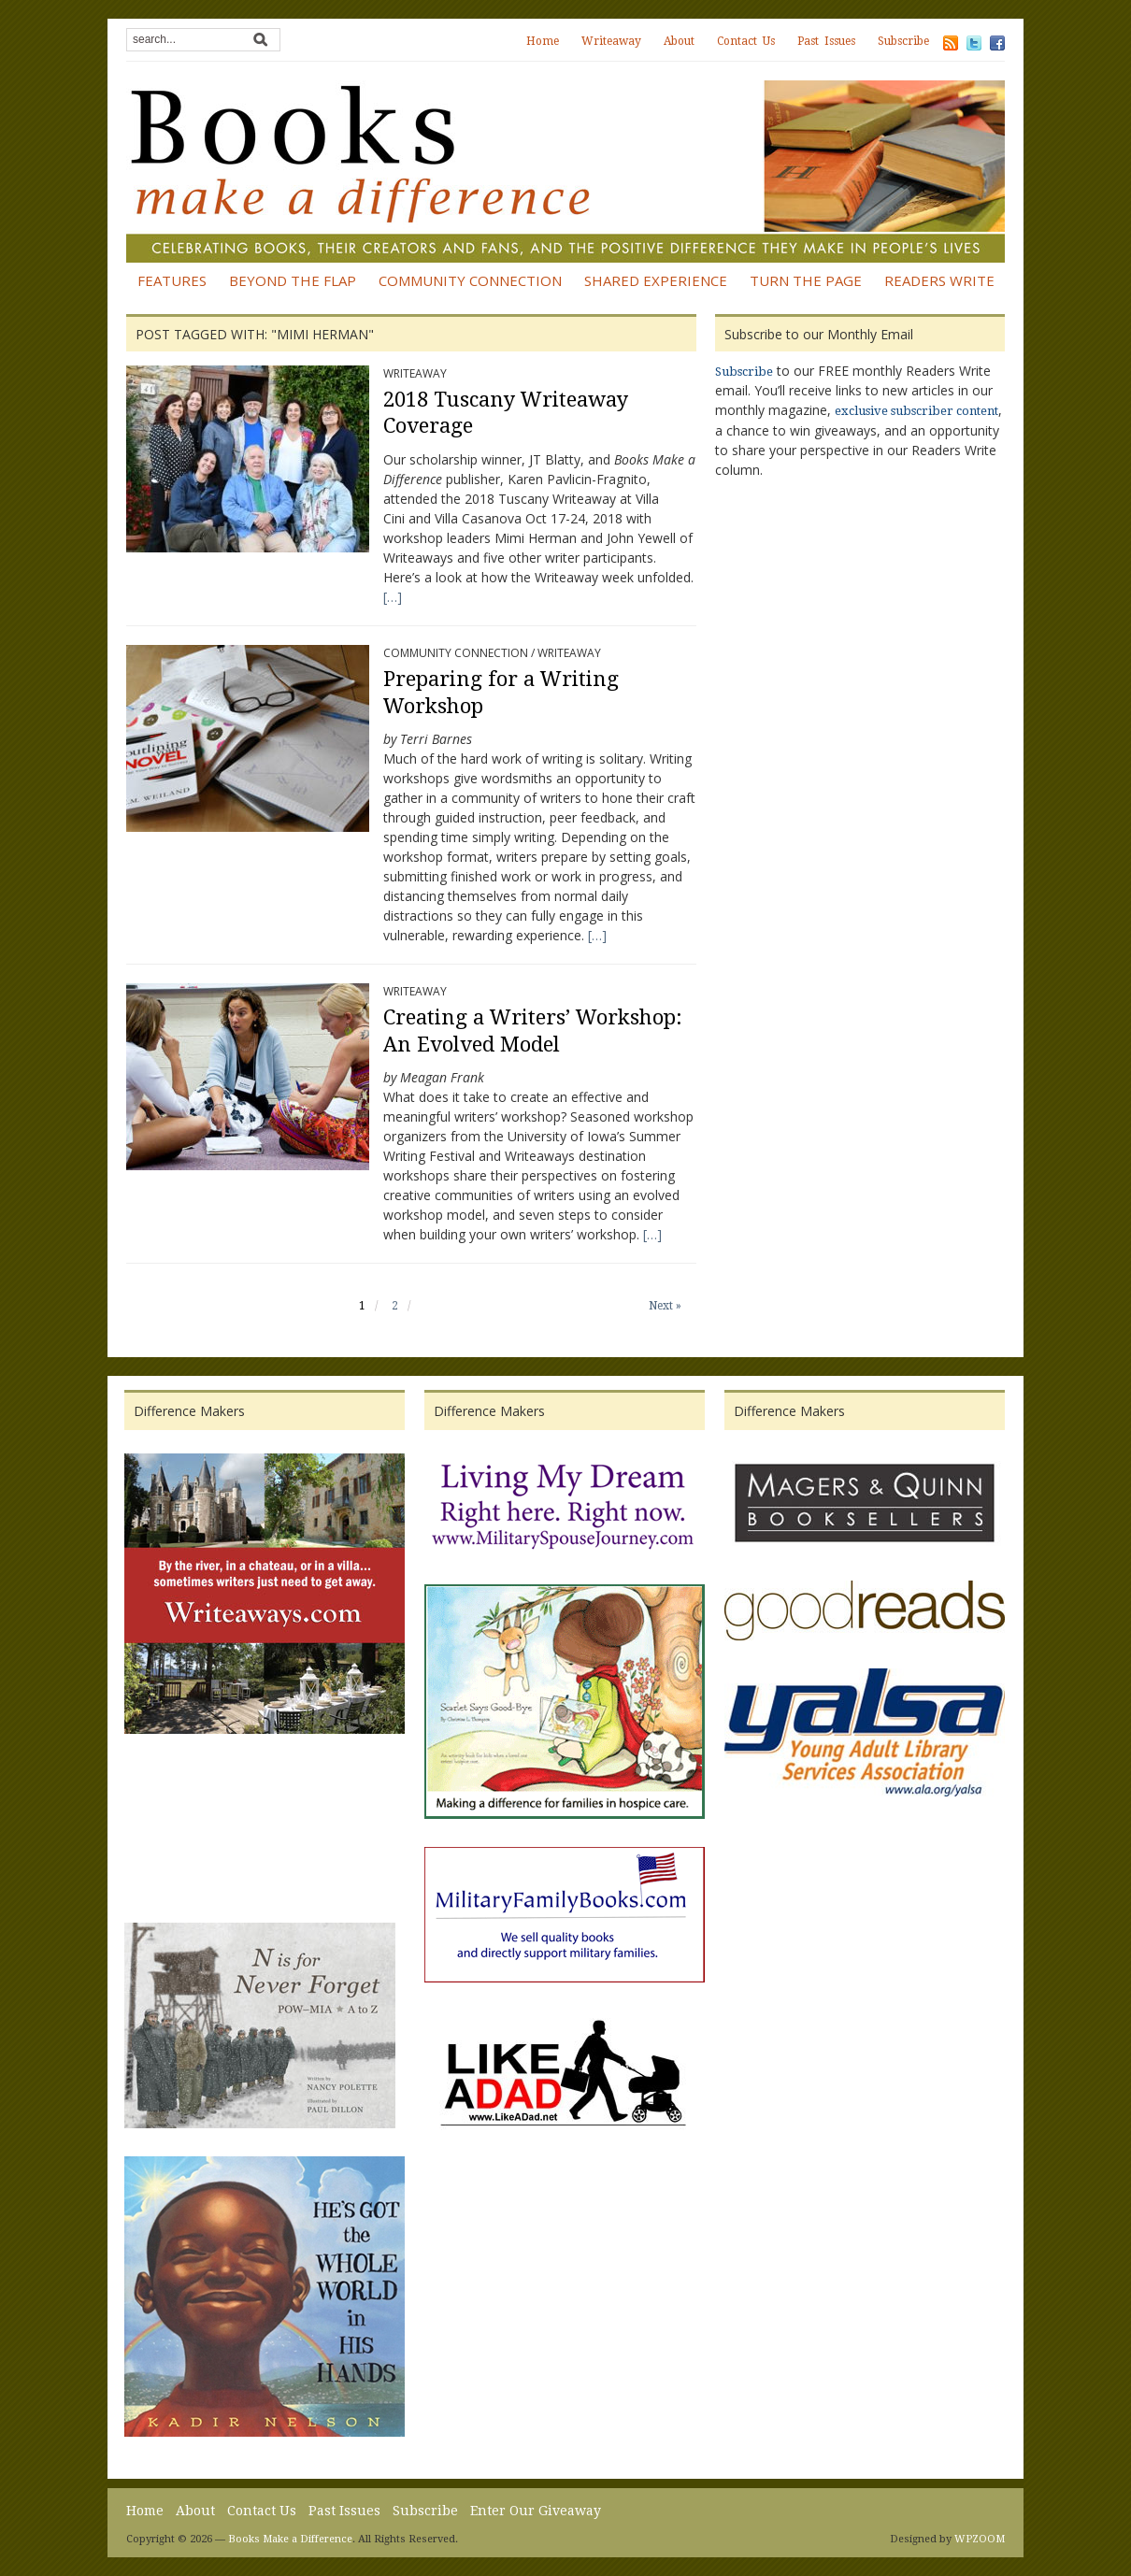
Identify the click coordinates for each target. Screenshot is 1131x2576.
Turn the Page (806, 280)
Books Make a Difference (290, 2539)
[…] (392, 597)
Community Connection (470, 280)
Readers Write (939, 280)
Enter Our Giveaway (535, 2510)
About (679, 41)
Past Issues (826, 41)
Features (172, 280)
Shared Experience (655, 280)
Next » (665, 1305)
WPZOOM (979, 2539)
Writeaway (611, 41)
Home (542, 41)
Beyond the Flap (292, 280)
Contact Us (746, 41)
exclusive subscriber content (916, 411)
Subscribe (903, 41)
